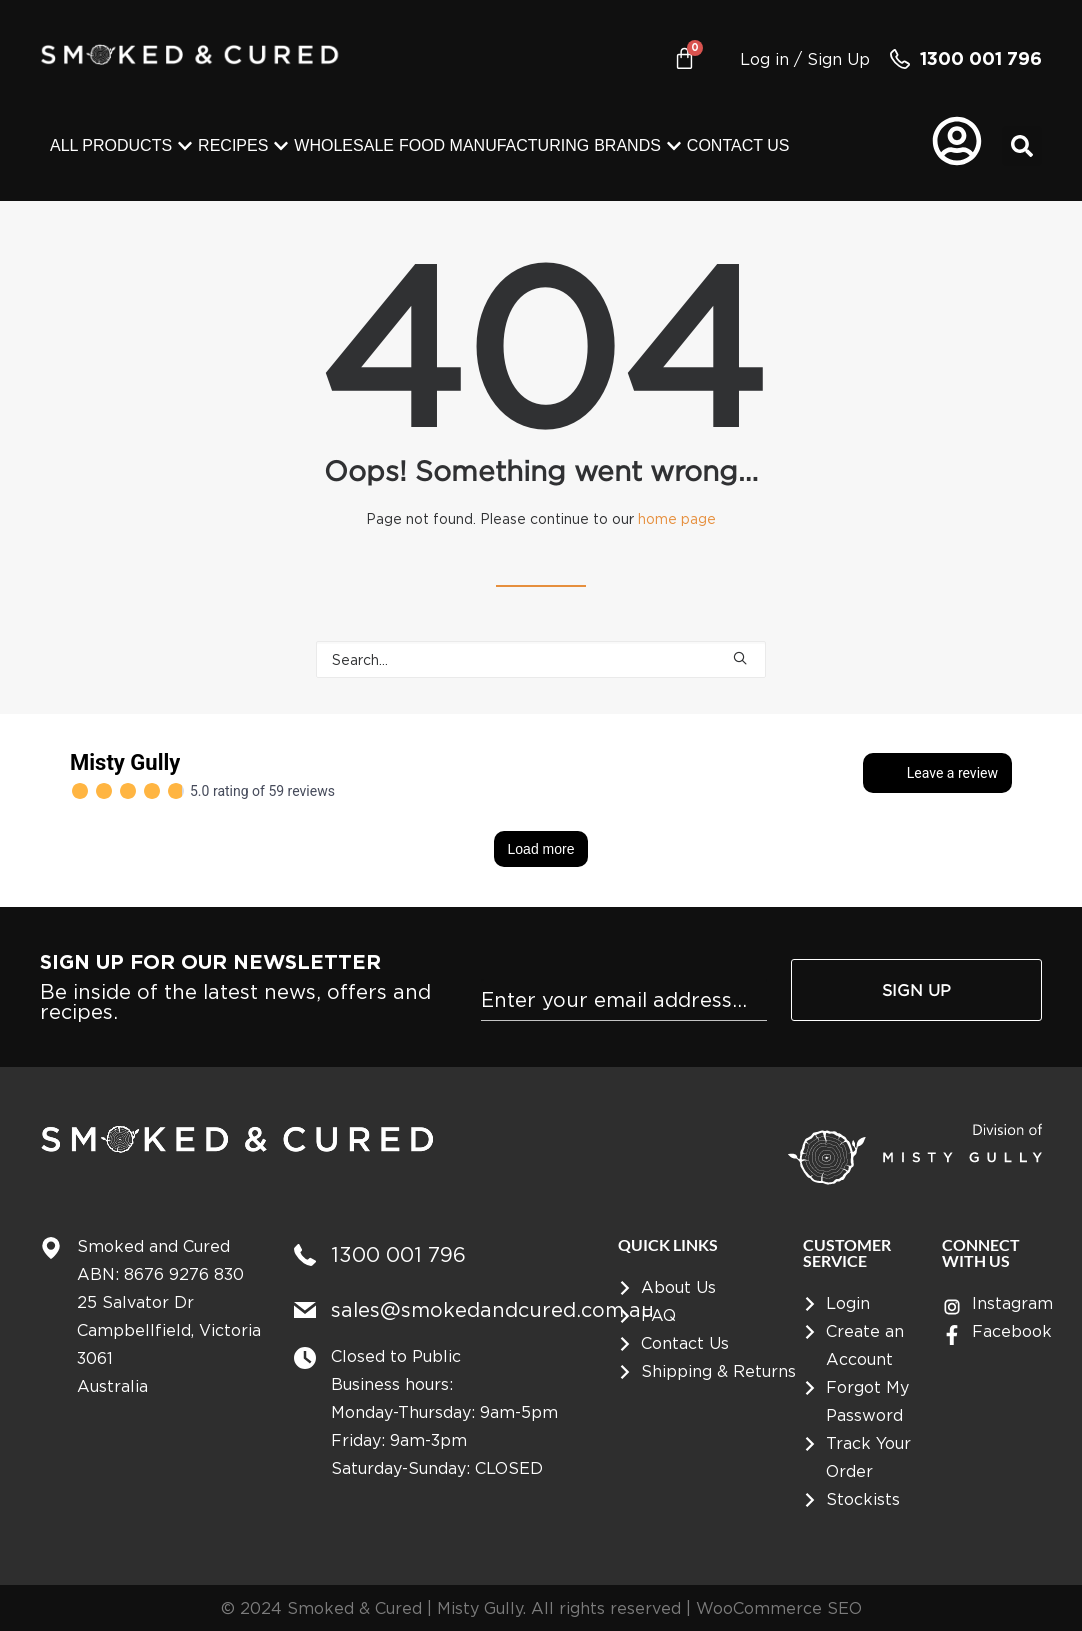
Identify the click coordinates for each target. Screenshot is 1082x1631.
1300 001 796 (981, 58)
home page (677, 518)
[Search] (541, 659)
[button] (1022, 146)
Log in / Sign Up (805, 59)
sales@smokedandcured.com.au (492, 1309)
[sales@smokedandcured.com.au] (305, 1310)
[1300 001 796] (900, 59)
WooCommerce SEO (779, 1608)
